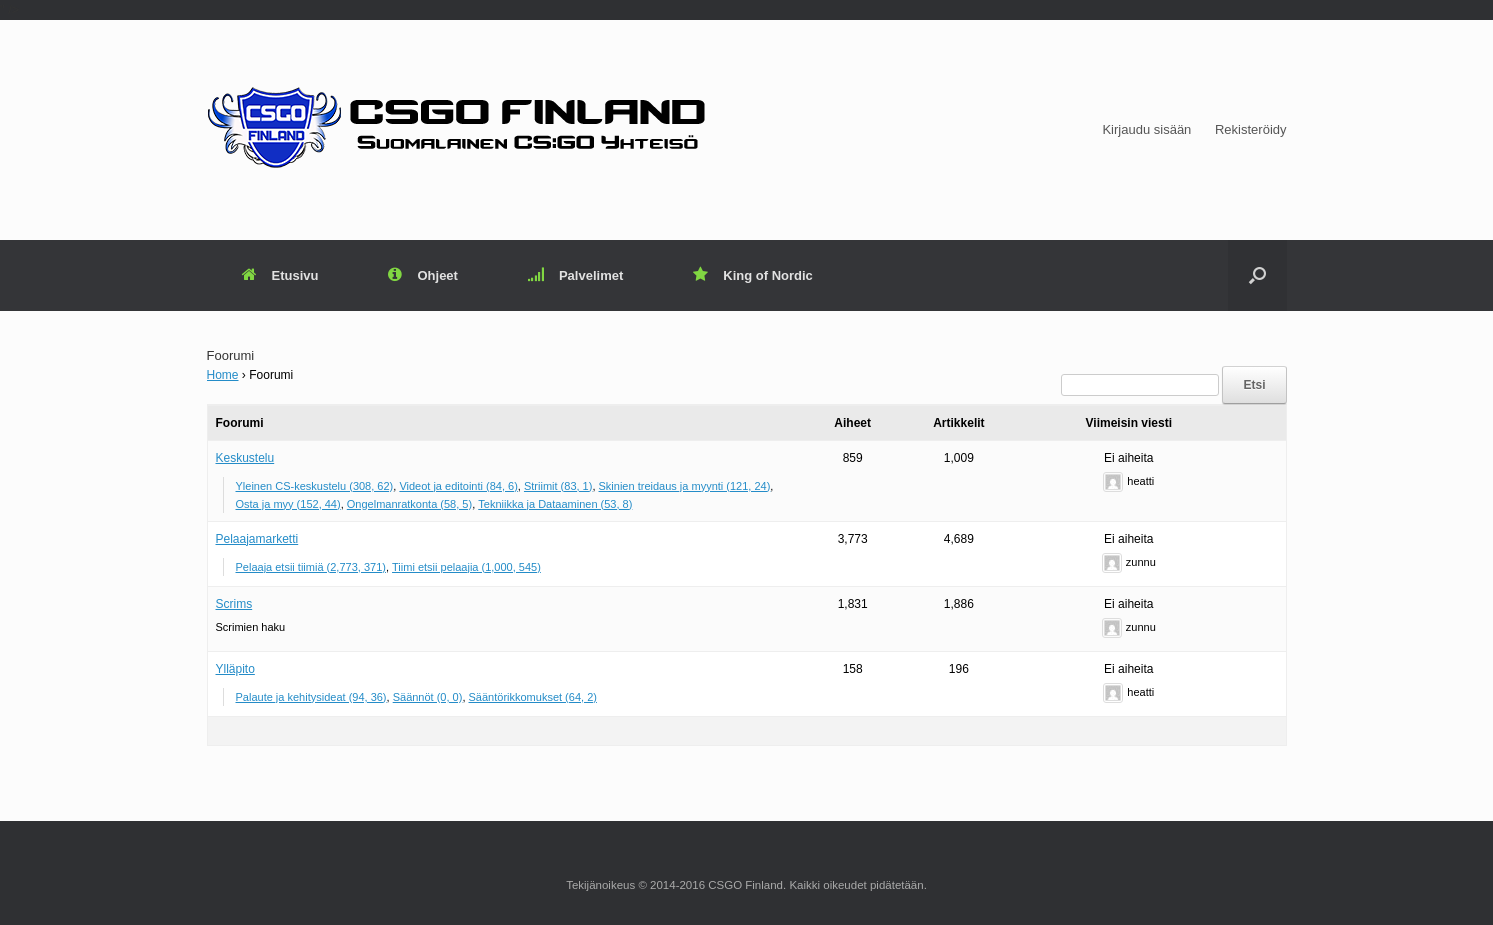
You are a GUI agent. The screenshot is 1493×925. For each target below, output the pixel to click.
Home (223, 375)
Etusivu (280, 275)
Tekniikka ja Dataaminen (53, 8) (555, 504)
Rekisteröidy (1251, 129)
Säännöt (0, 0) (428, 697)
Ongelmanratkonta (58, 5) (409, 504)
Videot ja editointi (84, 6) (458, 486)
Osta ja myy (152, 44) (288, 504)
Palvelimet (575, 275)
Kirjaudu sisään (1146, 129)
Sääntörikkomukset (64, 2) (533, 697)
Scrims (234, 604)
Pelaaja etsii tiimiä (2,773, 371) (311, 567)
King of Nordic (753, 275)
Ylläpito (235, 669)
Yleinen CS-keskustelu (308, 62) (315, 486)
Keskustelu (245, 458)
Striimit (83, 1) (558, 486)
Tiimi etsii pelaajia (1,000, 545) (466, 567)
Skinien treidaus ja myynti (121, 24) (685, 486)
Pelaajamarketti (257, 539)
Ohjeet (422, 275)
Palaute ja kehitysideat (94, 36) (311, 697)
